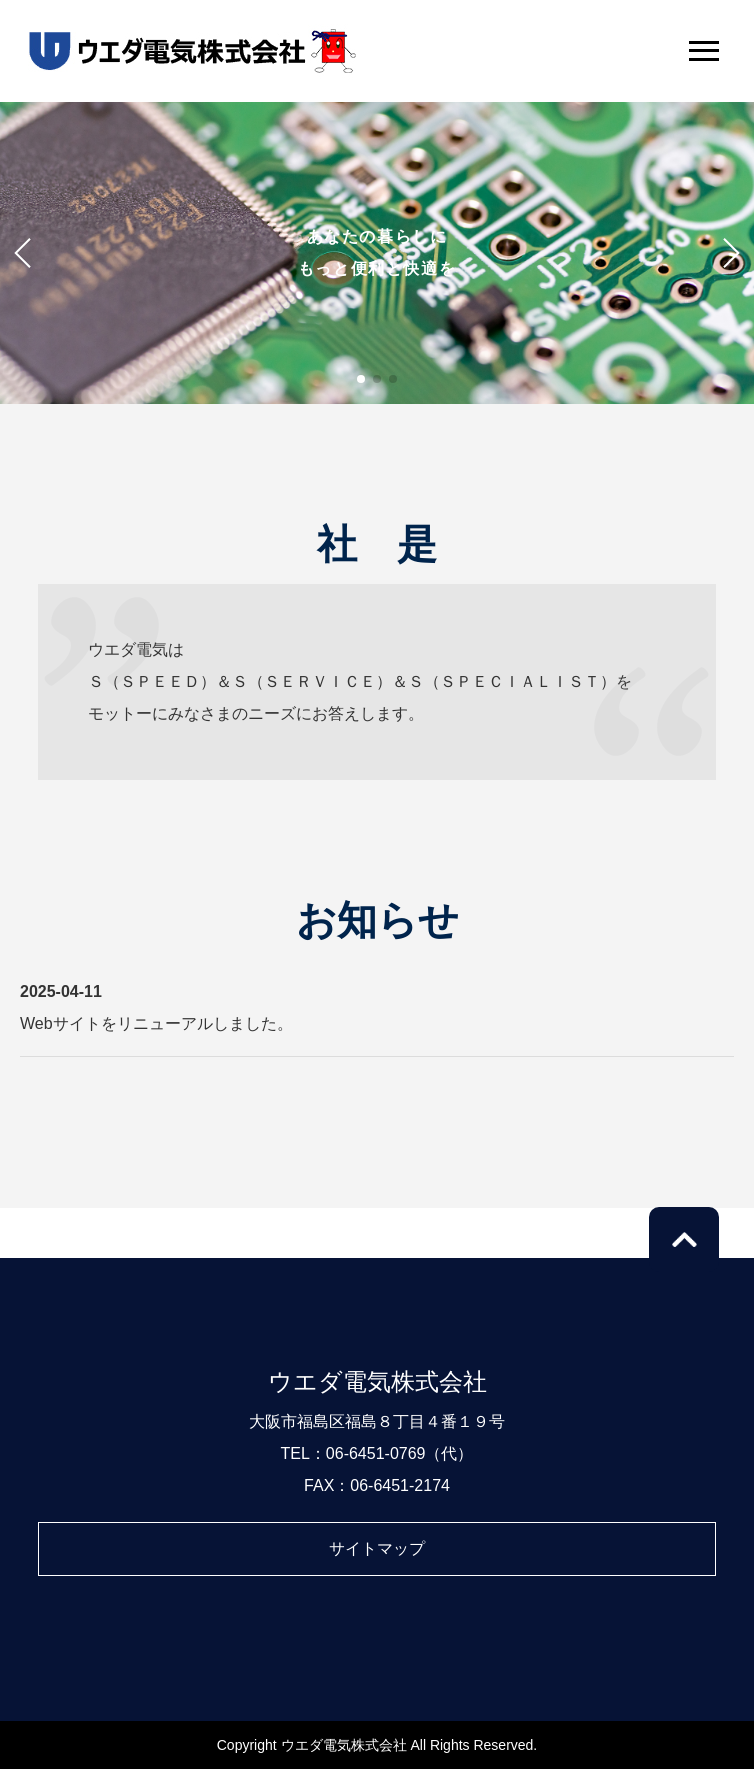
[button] (361, 379)
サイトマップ (377, 1548)
